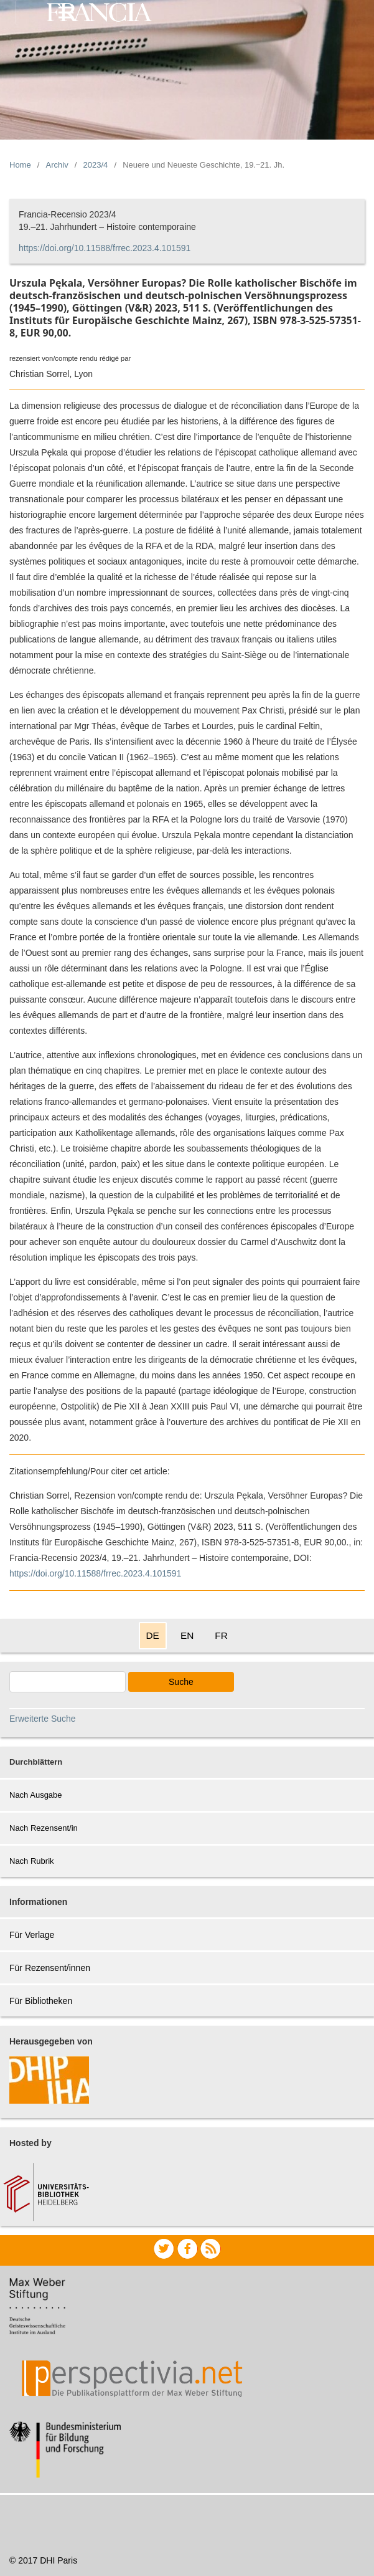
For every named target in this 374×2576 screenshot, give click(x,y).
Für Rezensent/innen (49, 1968)
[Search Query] (67, 1681)
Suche (181, 1682)
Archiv (57, 164)
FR (221, 1635)
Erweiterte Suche (42, 1719)
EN (187, 1635)
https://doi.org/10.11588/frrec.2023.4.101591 (104, 248)
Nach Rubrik (31, 1861)
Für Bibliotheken (40, 2001)
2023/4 (95, 164)
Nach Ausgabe (35, 1795)
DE (152, 1635)
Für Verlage (31, 1935)
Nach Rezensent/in (43, 1828)
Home (20, 164)
